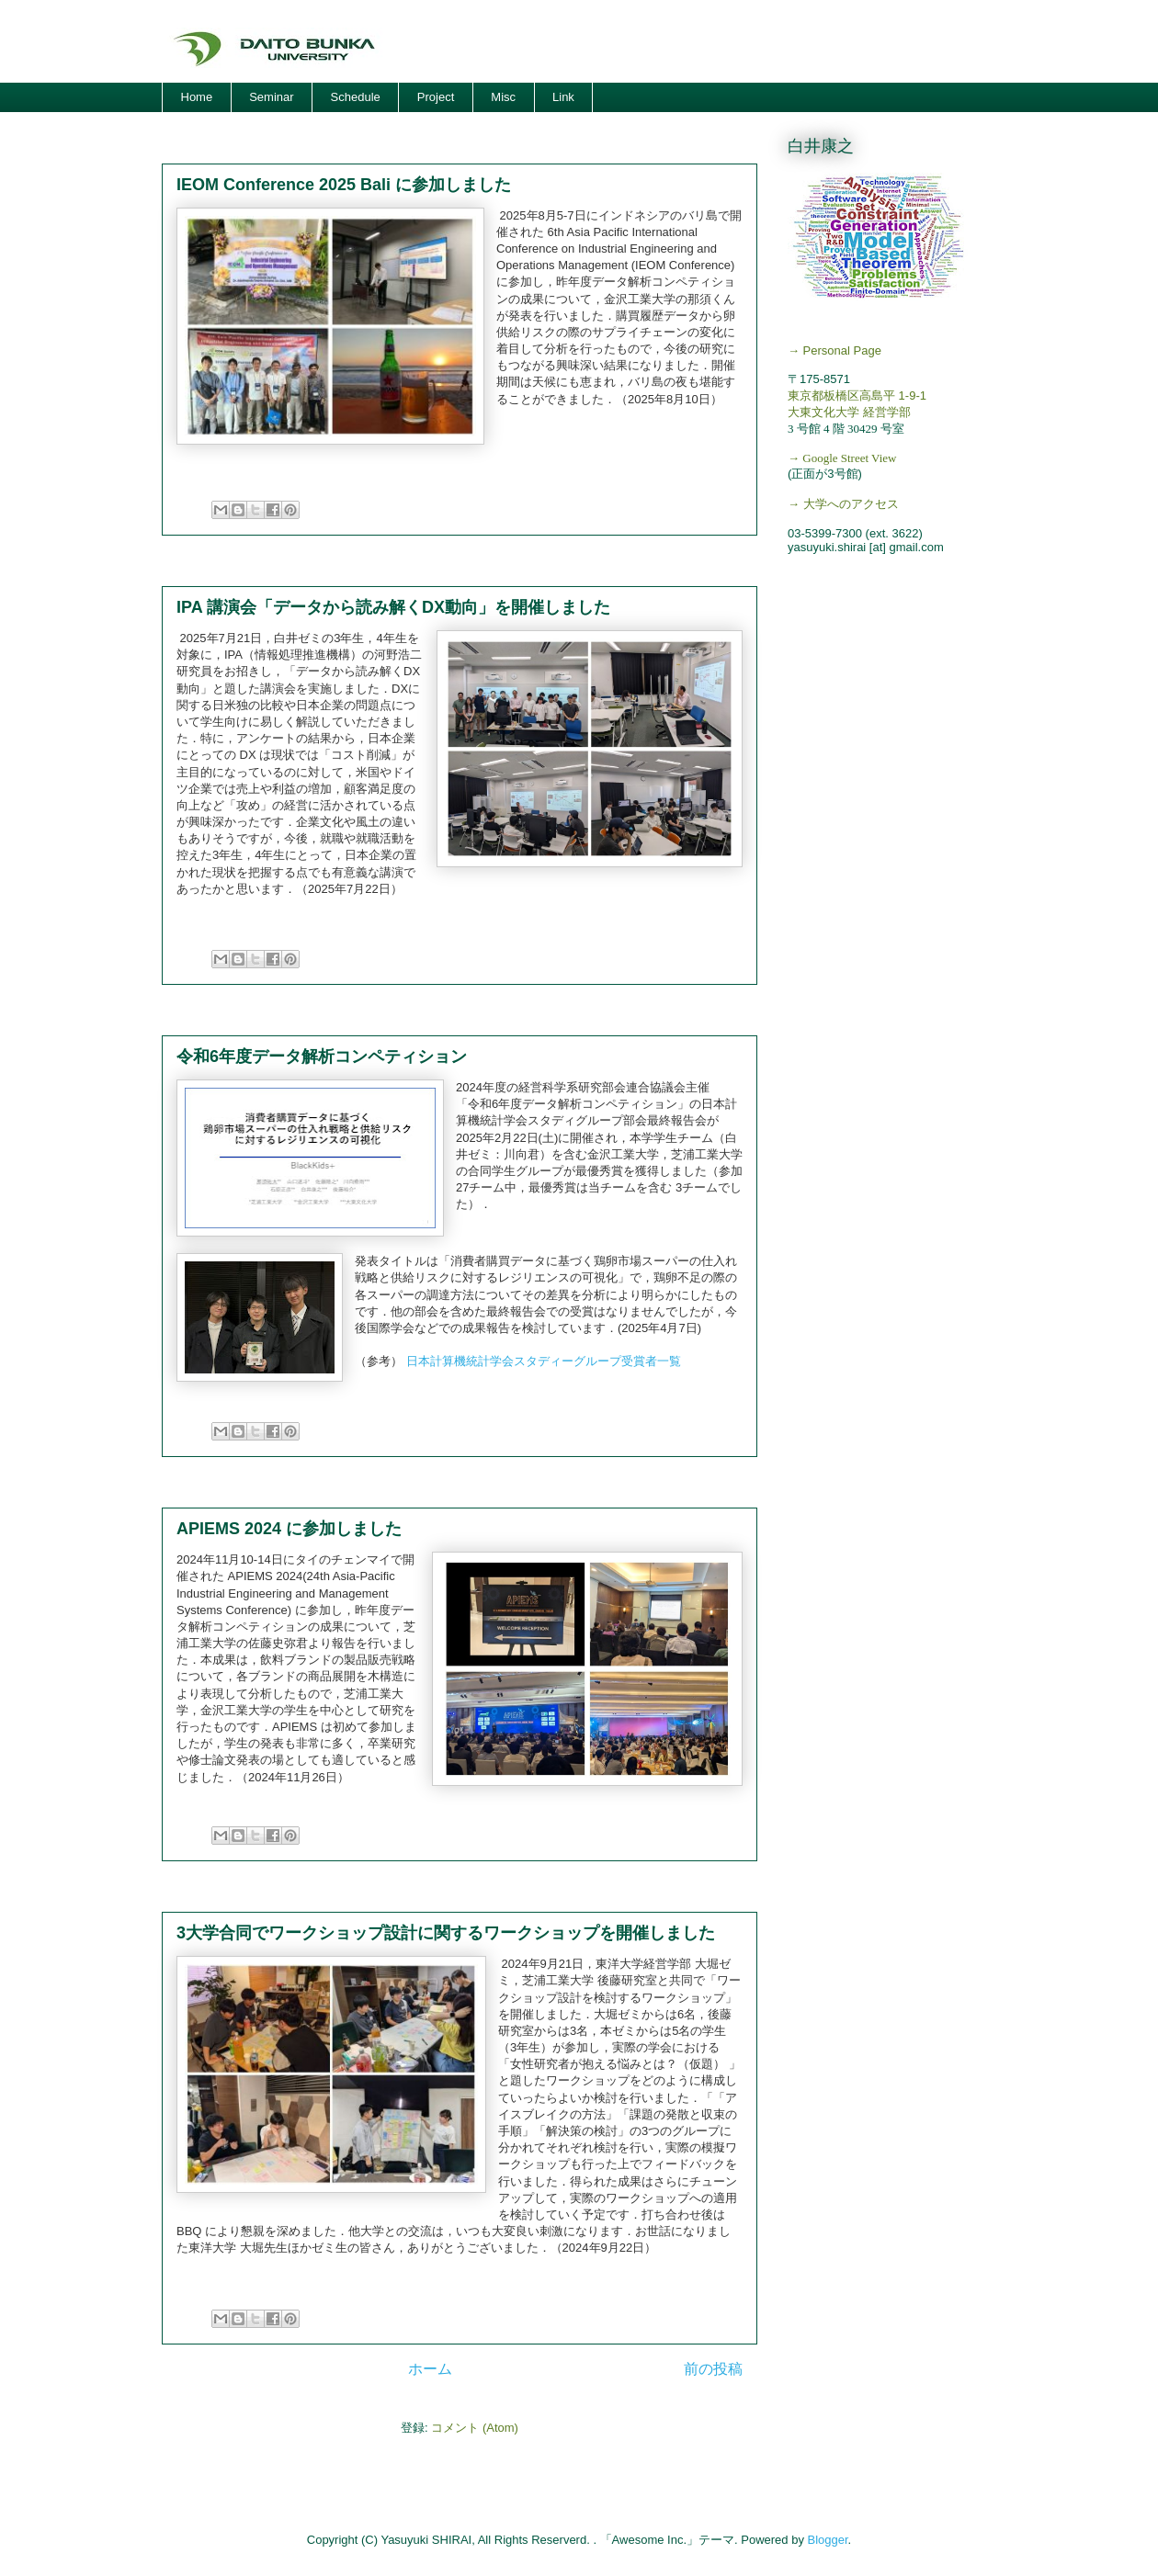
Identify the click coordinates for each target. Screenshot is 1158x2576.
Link (563, 97)
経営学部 (887, 412)
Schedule (355, 97)
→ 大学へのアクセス (843, 504)
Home (197, 97)
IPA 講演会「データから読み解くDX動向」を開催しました (393, 607)
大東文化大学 (823, 412)
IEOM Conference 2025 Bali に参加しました (343, 184)
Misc (503, 97)
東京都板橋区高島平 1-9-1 (857, 395)
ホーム (430, 2369)
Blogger (828, 2540)
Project (435, 97)
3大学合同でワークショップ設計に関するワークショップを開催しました (445, 1933)
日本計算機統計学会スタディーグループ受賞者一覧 (543, 1361)
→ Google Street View (842, 458)
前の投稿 (713, 2369)
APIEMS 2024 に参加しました (289, 1529)
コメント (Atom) (474, 2428)
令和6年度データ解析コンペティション (321, 1056)
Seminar (271, 97)
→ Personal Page (834, 350)
